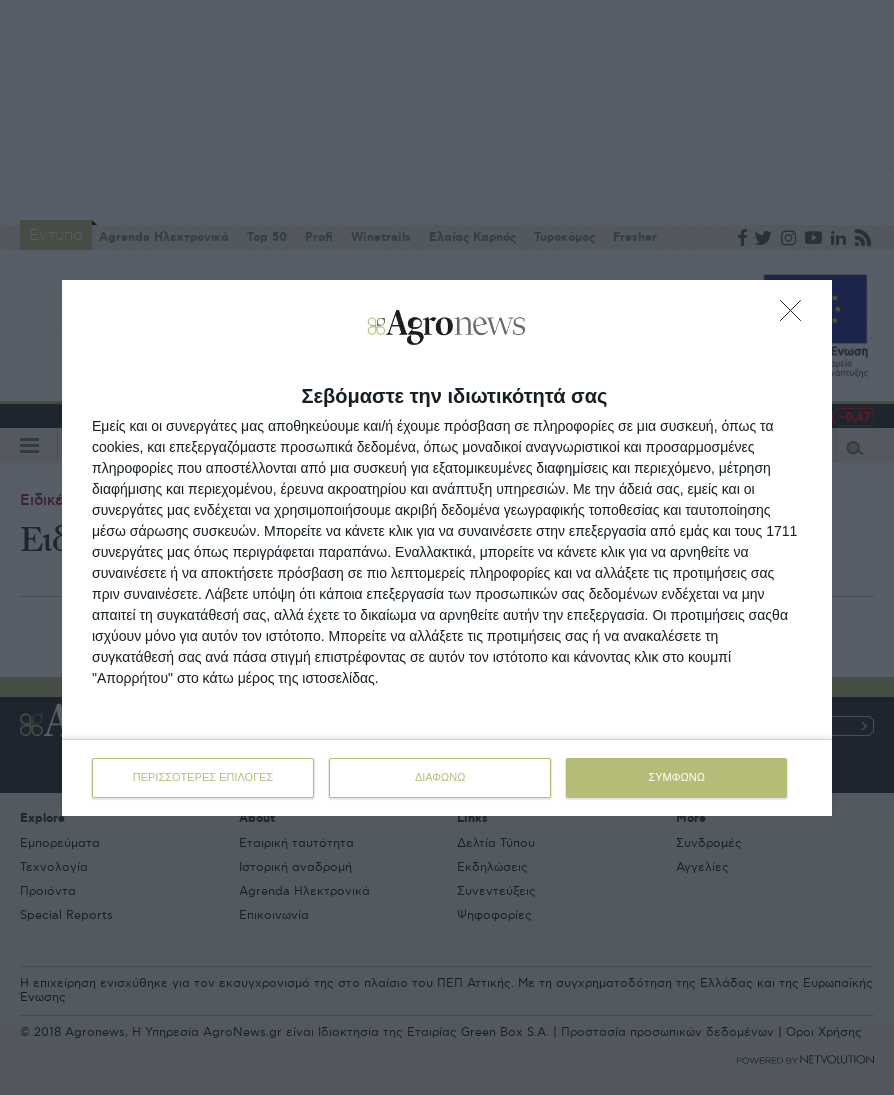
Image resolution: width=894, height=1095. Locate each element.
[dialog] (447, 548)
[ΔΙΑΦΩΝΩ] (796, 316)
